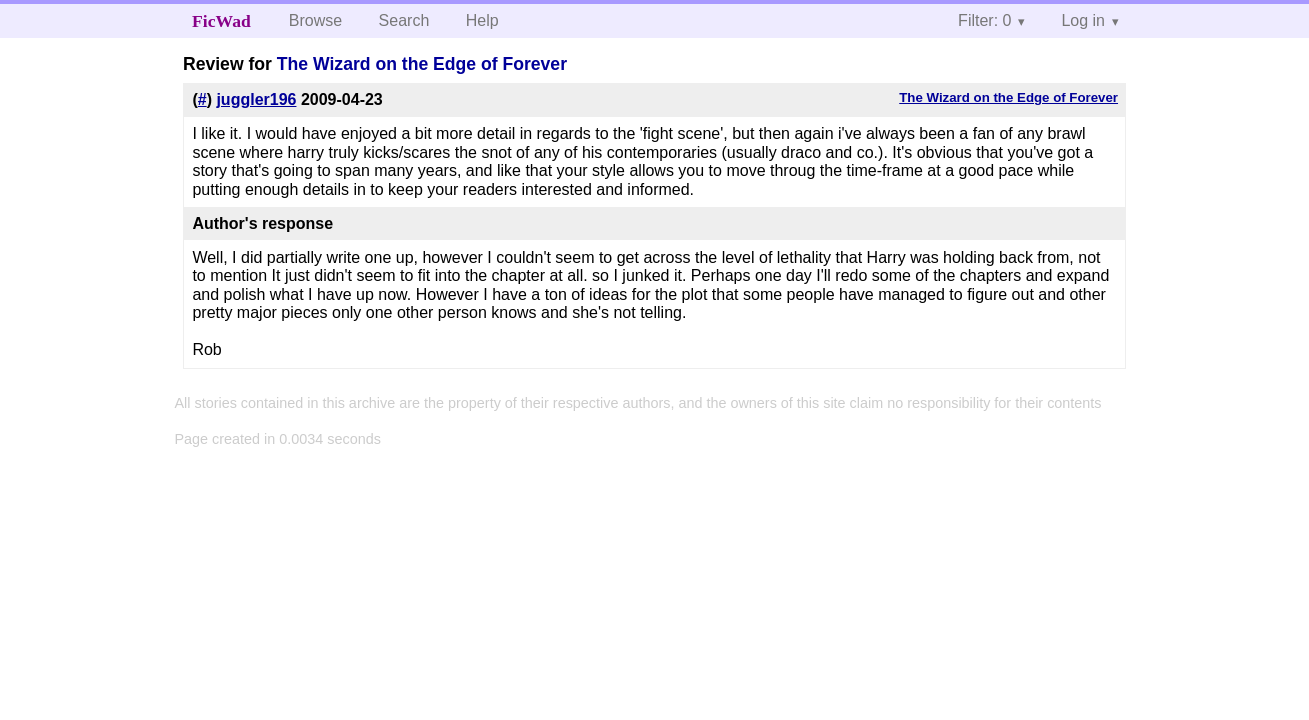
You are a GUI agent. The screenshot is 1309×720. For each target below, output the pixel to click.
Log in (1083, 20)
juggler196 (256, 99)
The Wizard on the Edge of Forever (422, 64)
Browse (315, 20)
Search (404, 20)
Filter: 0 (984, 20)
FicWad (221, 21)
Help (482, 20)
